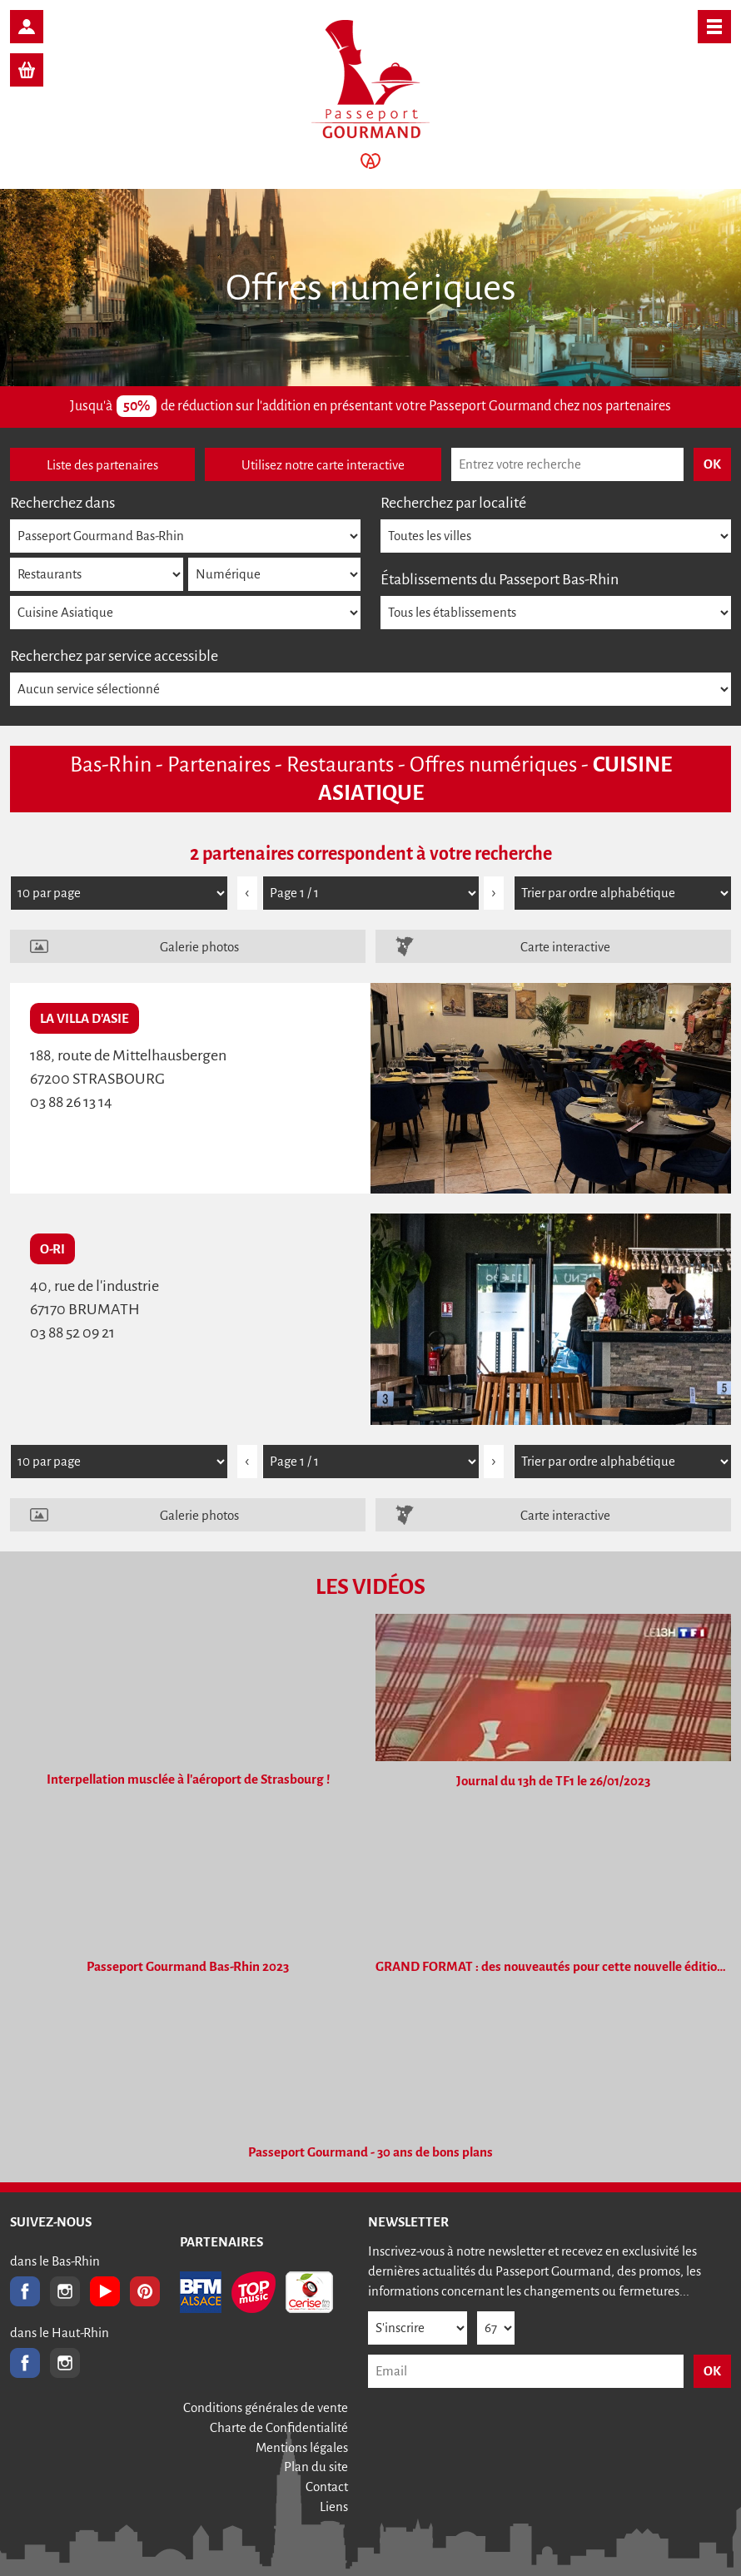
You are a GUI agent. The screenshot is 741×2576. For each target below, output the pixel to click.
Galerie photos (199, 947)
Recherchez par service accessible (114, 656)
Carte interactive (565, 947)
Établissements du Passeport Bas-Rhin (499, 579)
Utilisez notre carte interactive (323, 465)
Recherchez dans (62, 502)
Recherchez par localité (453, 502)
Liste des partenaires (102, 465)
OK (712, 2371)
